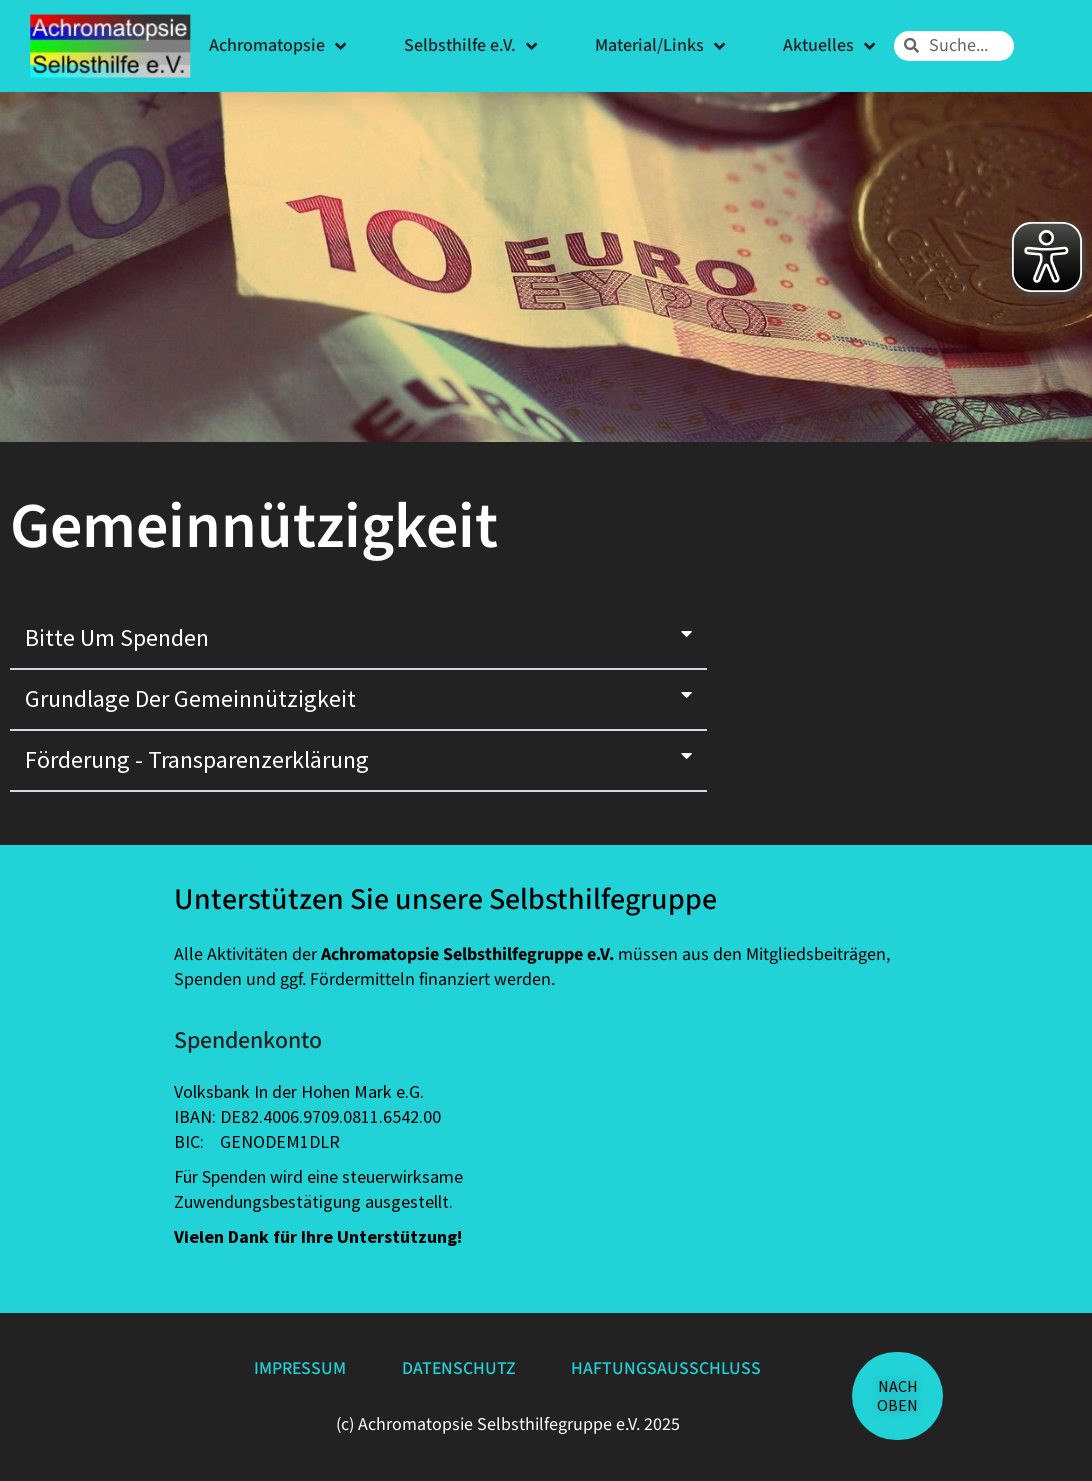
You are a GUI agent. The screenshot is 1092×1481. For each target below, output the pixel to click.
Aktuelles (829, 46)
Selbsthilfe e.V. (470, 46)
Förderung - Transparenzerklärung (197, 759)
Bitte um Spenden (117, 637)
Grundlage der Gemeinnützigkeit (190, 698)
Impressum (297, 1368)
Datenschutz (459, 1368)
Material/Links (660, 46)
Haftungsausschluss (670, 1368)
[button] (358, 639)
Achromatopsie (277, 46)
